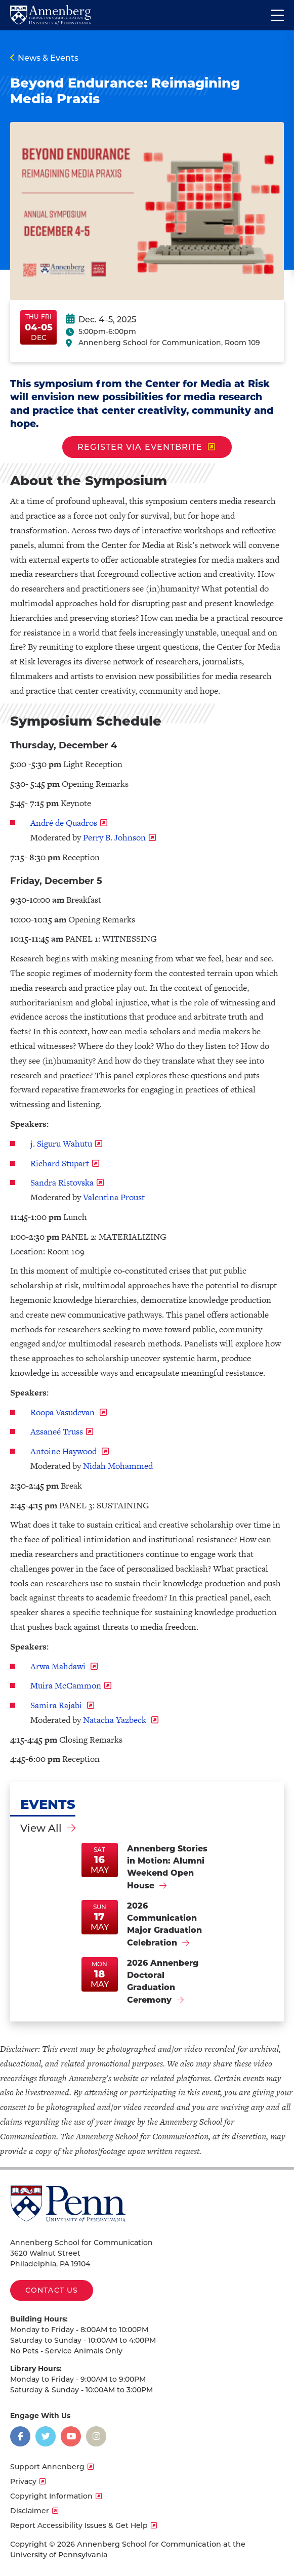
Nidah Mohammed (118, 1466)
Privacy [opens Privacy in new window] (23, 2481)
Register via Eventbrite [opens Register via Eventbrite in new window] (139, 447)
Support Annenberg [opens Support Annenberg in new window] (47, 2466)
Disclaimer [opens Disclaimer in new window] (29, 2510)
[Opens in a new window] (20, 2436)
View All (41, 1828)
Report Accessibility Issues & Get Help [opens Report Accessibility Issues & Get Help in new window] (79, 2525)
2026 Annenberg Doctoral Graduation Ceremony (162, 1981)
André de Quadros (63, 823)
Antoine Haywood (64, 1451)
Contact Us (51, 2290)
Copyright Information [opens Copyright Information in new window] (51, 2496)
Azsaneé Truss (56, 1431)
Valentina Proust (114, 1197)
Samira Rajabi (57, 1705)
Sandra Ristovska (62, 1182)
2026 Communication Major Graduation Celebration (164, 1924)
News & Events (48, 58)
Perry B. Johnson (114, 837)
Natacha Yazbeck (115, 1720)
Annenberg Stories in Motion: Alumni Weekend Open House (167, 1867)
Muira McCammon (65, 1685)
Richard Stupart (59, 1163)
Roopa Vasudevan (63, 1412)
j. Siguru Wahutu (61, 1143)
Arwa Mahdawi (59, 1666)
